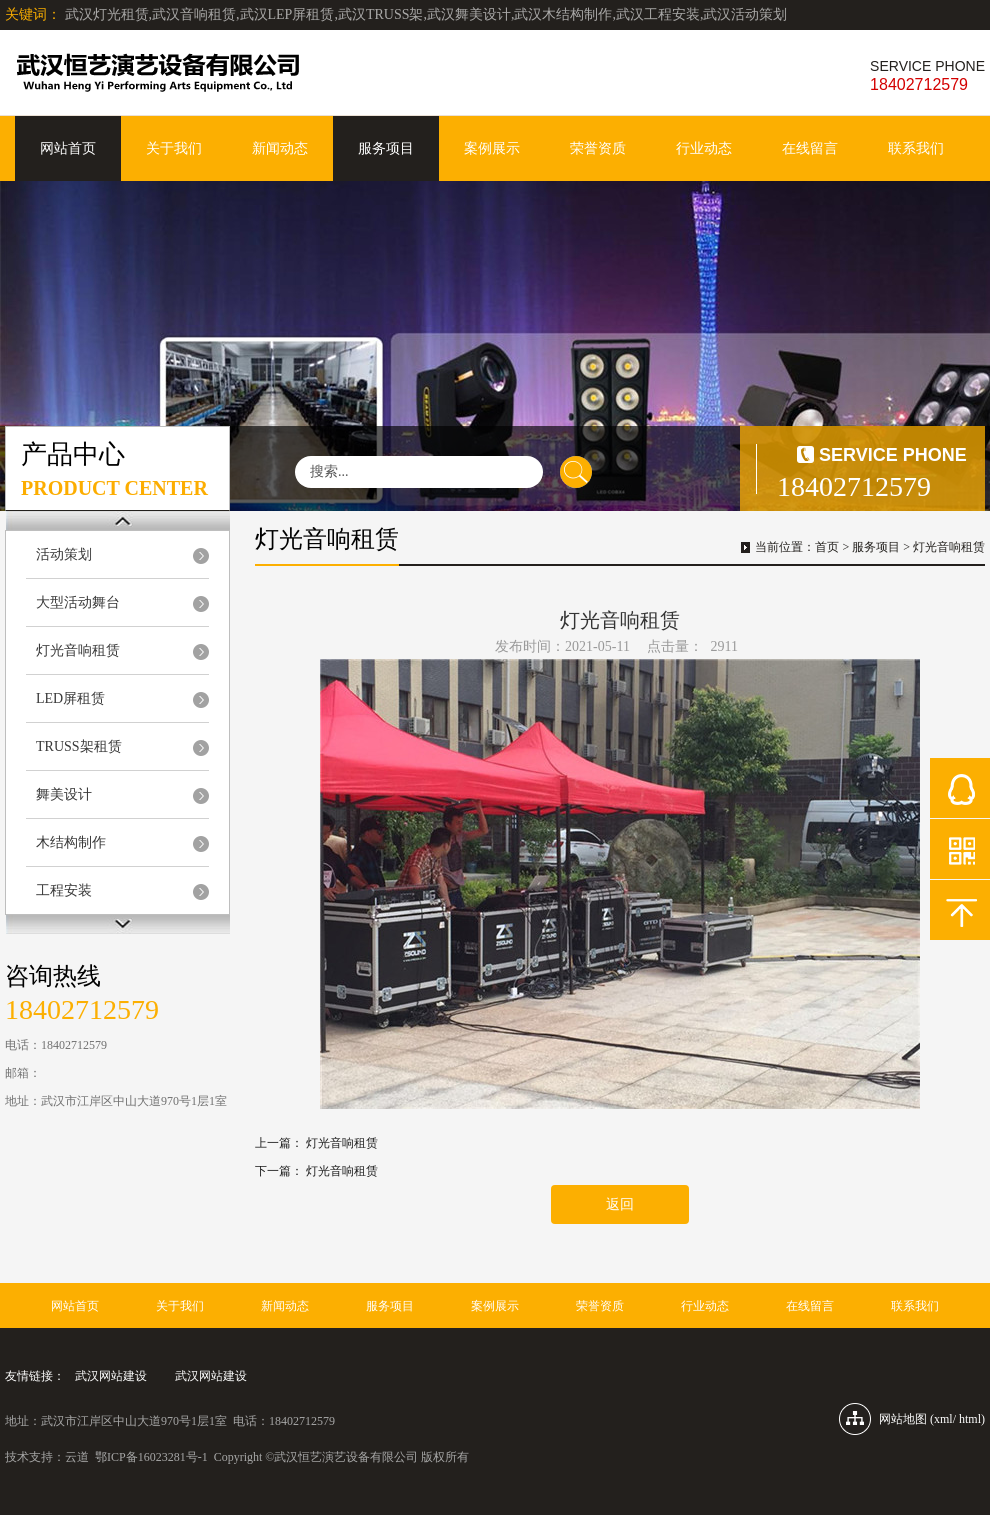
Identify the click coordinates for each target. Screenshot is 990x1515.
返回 (620, 1204)
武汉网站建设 (111, 1376)
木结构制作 (71, 842)
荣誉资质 (598, 148)
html (970, 1419)
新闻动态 (280, 148)
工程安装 (64, 890)
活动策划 (64, 554)
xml (943, 1419)
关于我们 (174, 148)
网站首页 (68, 148)
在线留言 (810, 148)
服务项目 (386, 148)
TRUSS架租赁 (79, 746)
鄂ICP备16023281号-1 (151, 1457)
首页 (827, 547)
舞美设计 (64, 794)
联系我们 (916, 148)
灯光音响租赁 (78, 650)
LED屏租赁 (70, 698)
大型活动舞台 (78, 602)
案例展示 (492, 148)
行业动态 (704, 148)
